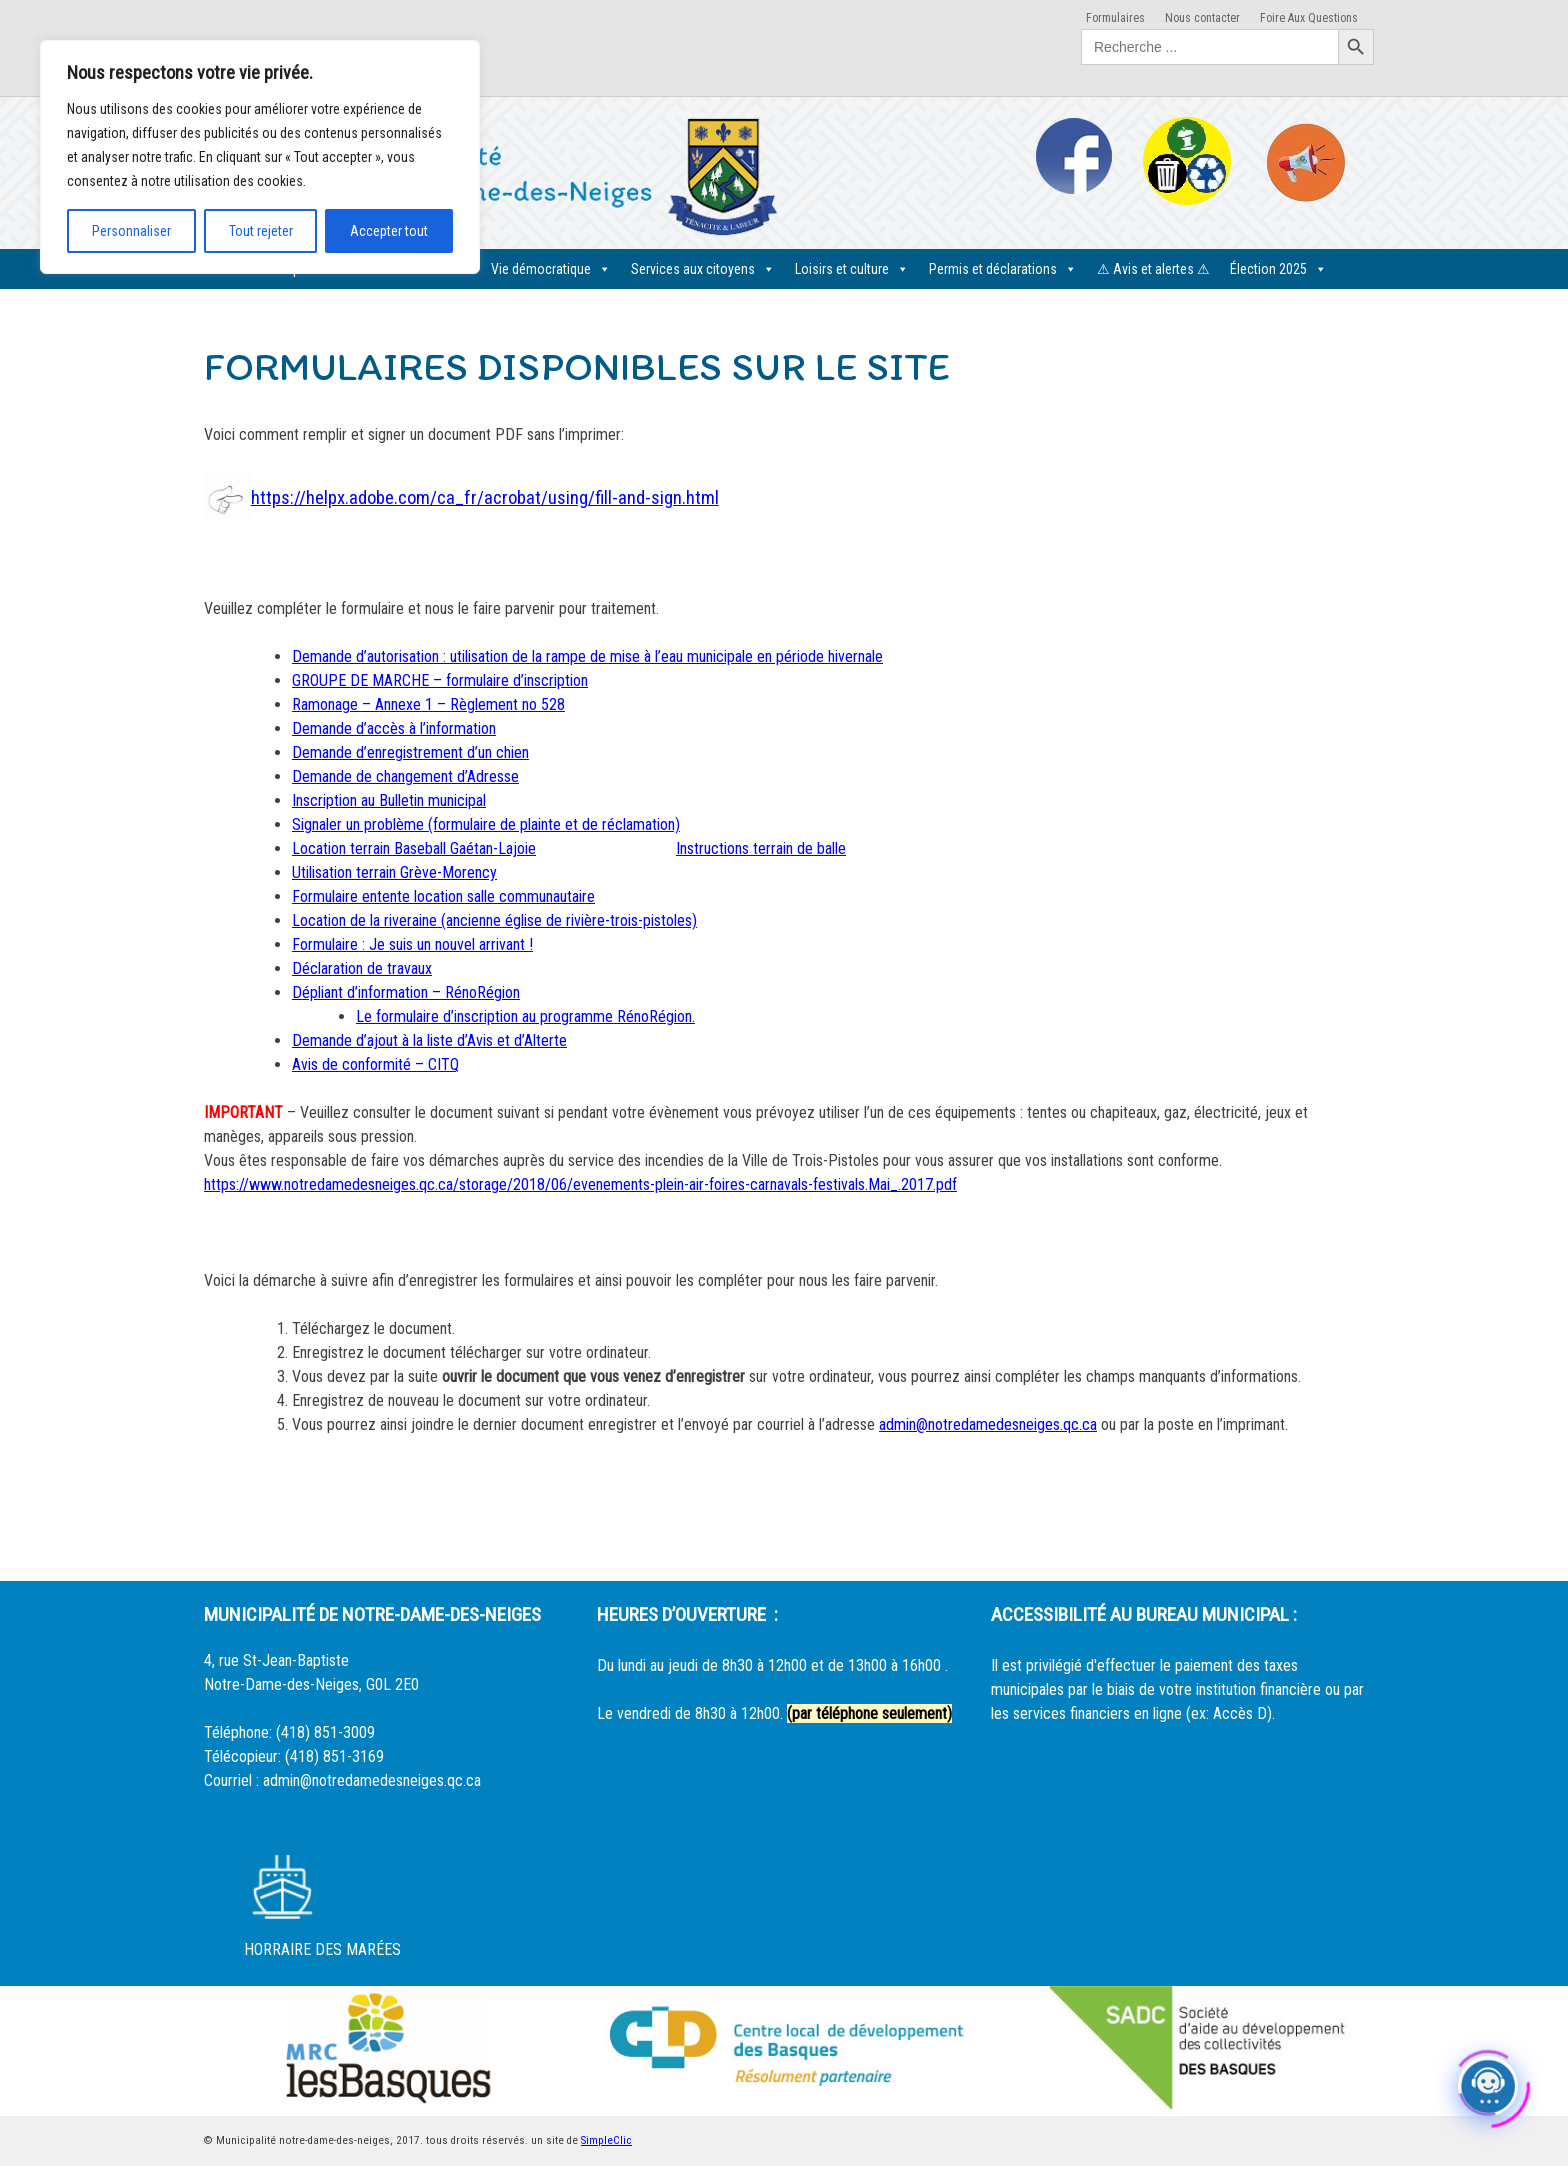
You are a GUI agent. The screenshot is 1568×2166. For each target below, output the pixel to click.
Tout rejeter (261, 231)
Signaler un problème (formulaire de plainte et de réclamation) (486, 824)
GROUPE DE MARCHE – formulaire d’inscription (440, 680)
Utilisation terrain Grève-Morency (394, 872)
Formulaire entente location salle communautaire (443, 896)
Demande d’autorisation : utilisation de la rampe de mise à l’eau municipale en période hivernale (587, 656)
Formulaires (1115, 18)
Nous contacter (1202, 18)
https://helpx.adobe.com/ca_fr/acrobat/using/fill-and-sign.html (485, 498)
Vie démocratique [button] (551, 269)
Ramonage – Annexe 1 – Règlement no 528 (428, 704)
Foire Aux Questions (1309, 18)
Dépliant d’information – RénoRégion (406, 992)
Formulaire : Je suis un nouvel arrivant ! (412, 944)
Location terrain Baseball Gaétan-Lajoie (414, 848)
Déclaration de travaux (362, 968)
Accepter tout (389, 231)
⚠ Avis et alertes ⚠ (1153, 269)
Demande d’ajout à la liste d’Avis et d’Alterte (429, 1040)
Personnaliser (131, 231)
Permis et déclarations (1003, 269)
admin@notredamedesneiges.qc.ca (988, 1424)
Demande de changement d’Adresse (405, 776)
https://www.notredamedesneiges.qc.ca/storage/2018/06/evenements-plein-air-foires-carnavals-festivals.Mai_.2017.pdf (580, 1184)
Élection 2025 (1278, 269)
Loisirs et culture (852, 269)
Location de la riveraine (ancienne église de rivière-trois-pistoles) (494, 920)
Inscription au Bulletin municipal (389, 800)
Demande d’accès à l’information (394, 728)
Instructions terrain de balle (761, 848)
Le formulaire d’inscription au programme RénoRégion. (525, 1016)
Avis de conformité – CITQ (375, 1064)
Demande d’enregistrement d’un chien (410, 752)
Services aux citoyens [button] (703, 269)
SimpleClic (606, 2140)
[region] (260, 157)
